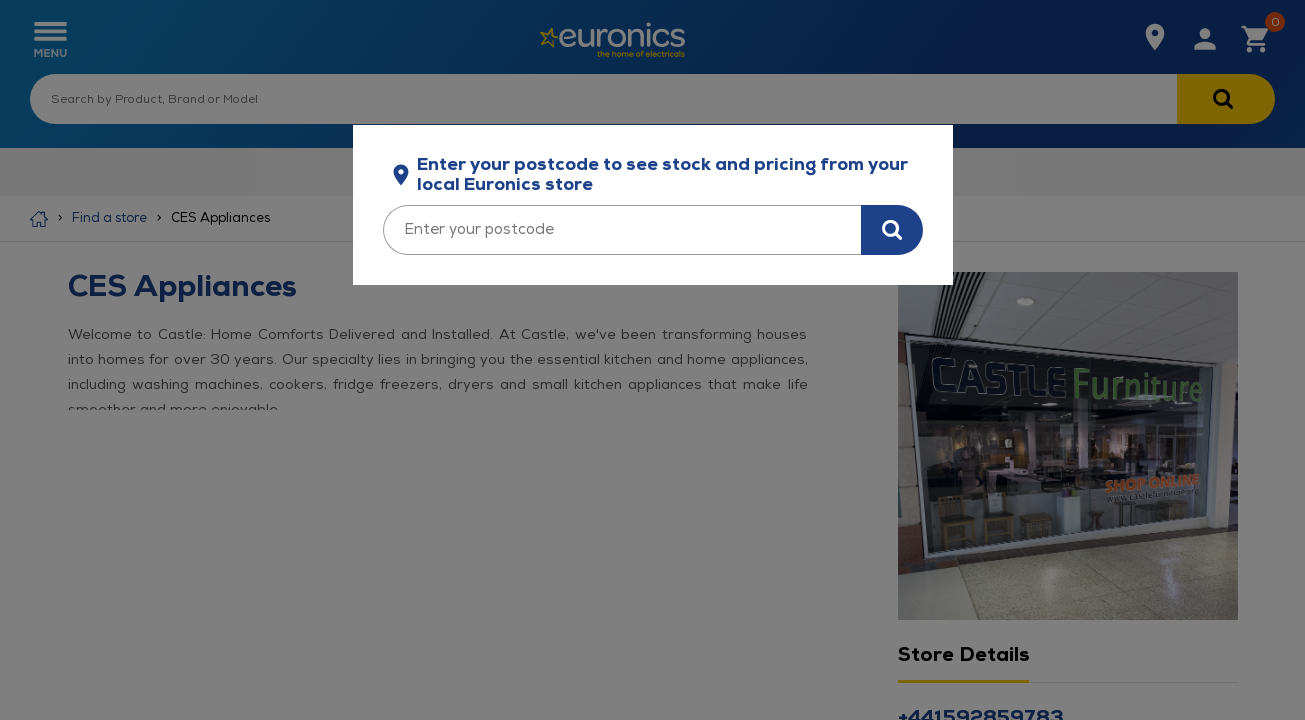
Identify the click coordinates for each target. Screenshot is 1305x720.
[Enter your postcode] (622, 230)
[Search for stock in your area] (892, 230)
